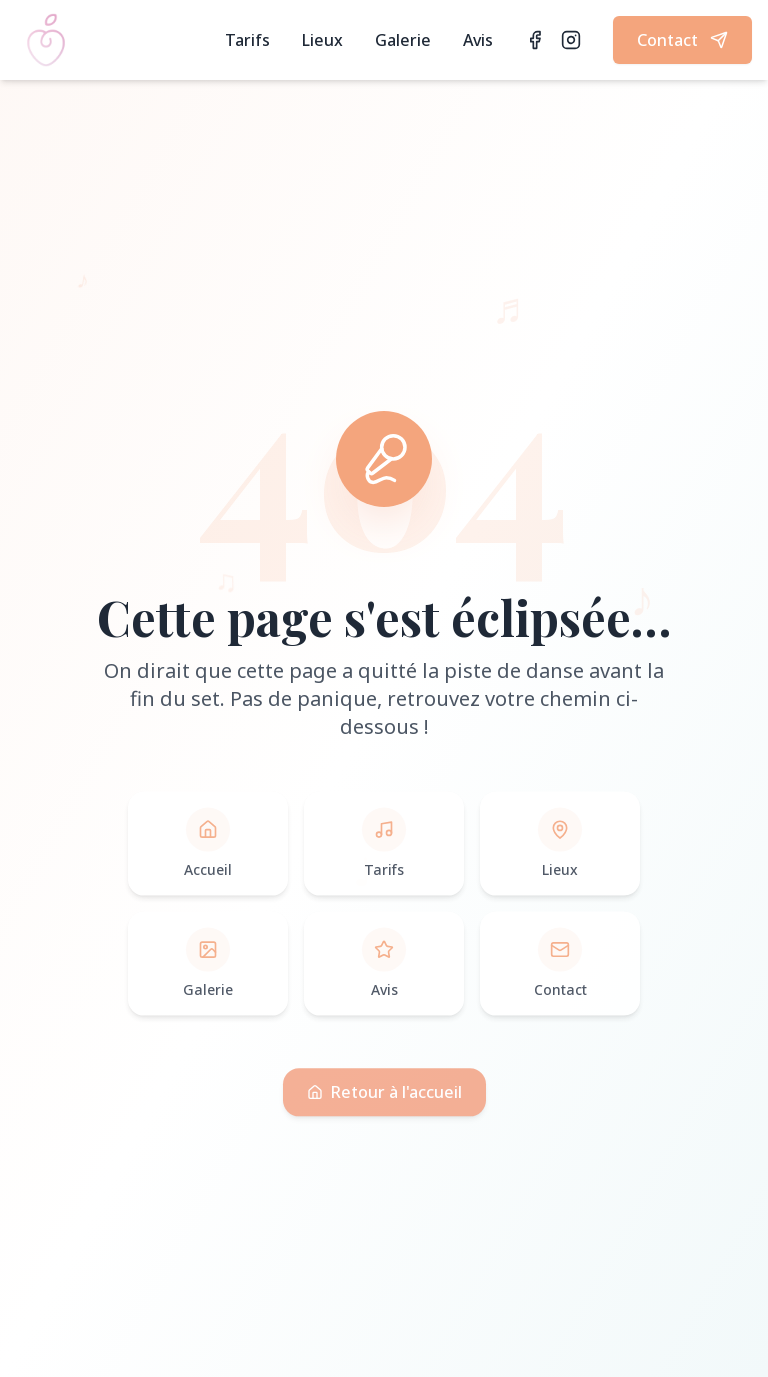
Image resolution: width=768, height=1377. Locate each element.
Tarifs (247, 40)
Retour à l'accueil (384, 1100)
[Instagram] (571, 40)
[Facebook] (535, 40)
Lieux (322, 40)
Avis (478, 40)
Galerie (403, 40)
